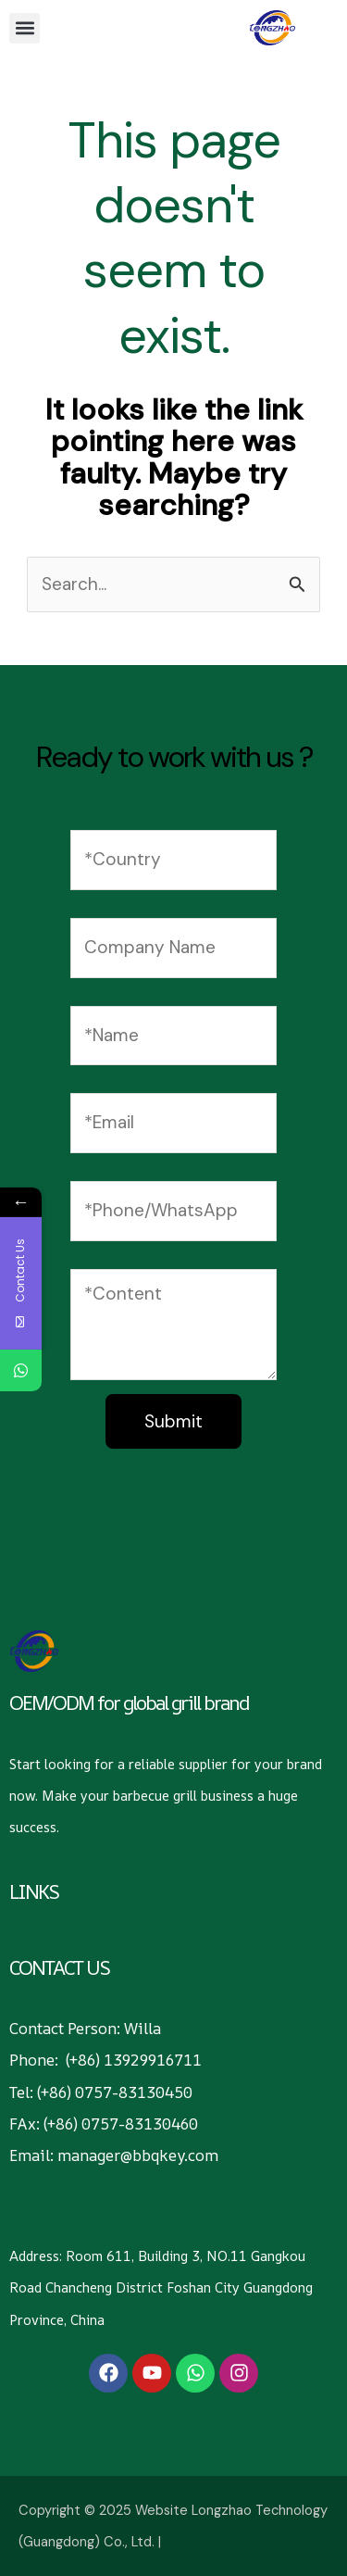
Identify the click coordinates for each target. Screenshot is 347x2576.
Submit (173, 1421)
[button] (24, 28)
